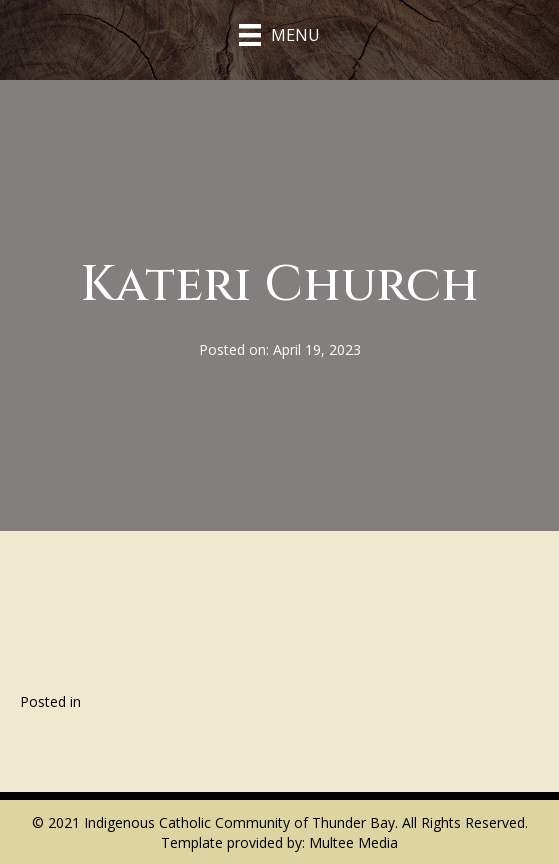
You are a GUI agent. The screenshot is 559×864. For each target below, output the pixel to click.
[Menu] (279, 35)
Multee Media (353, 842)
